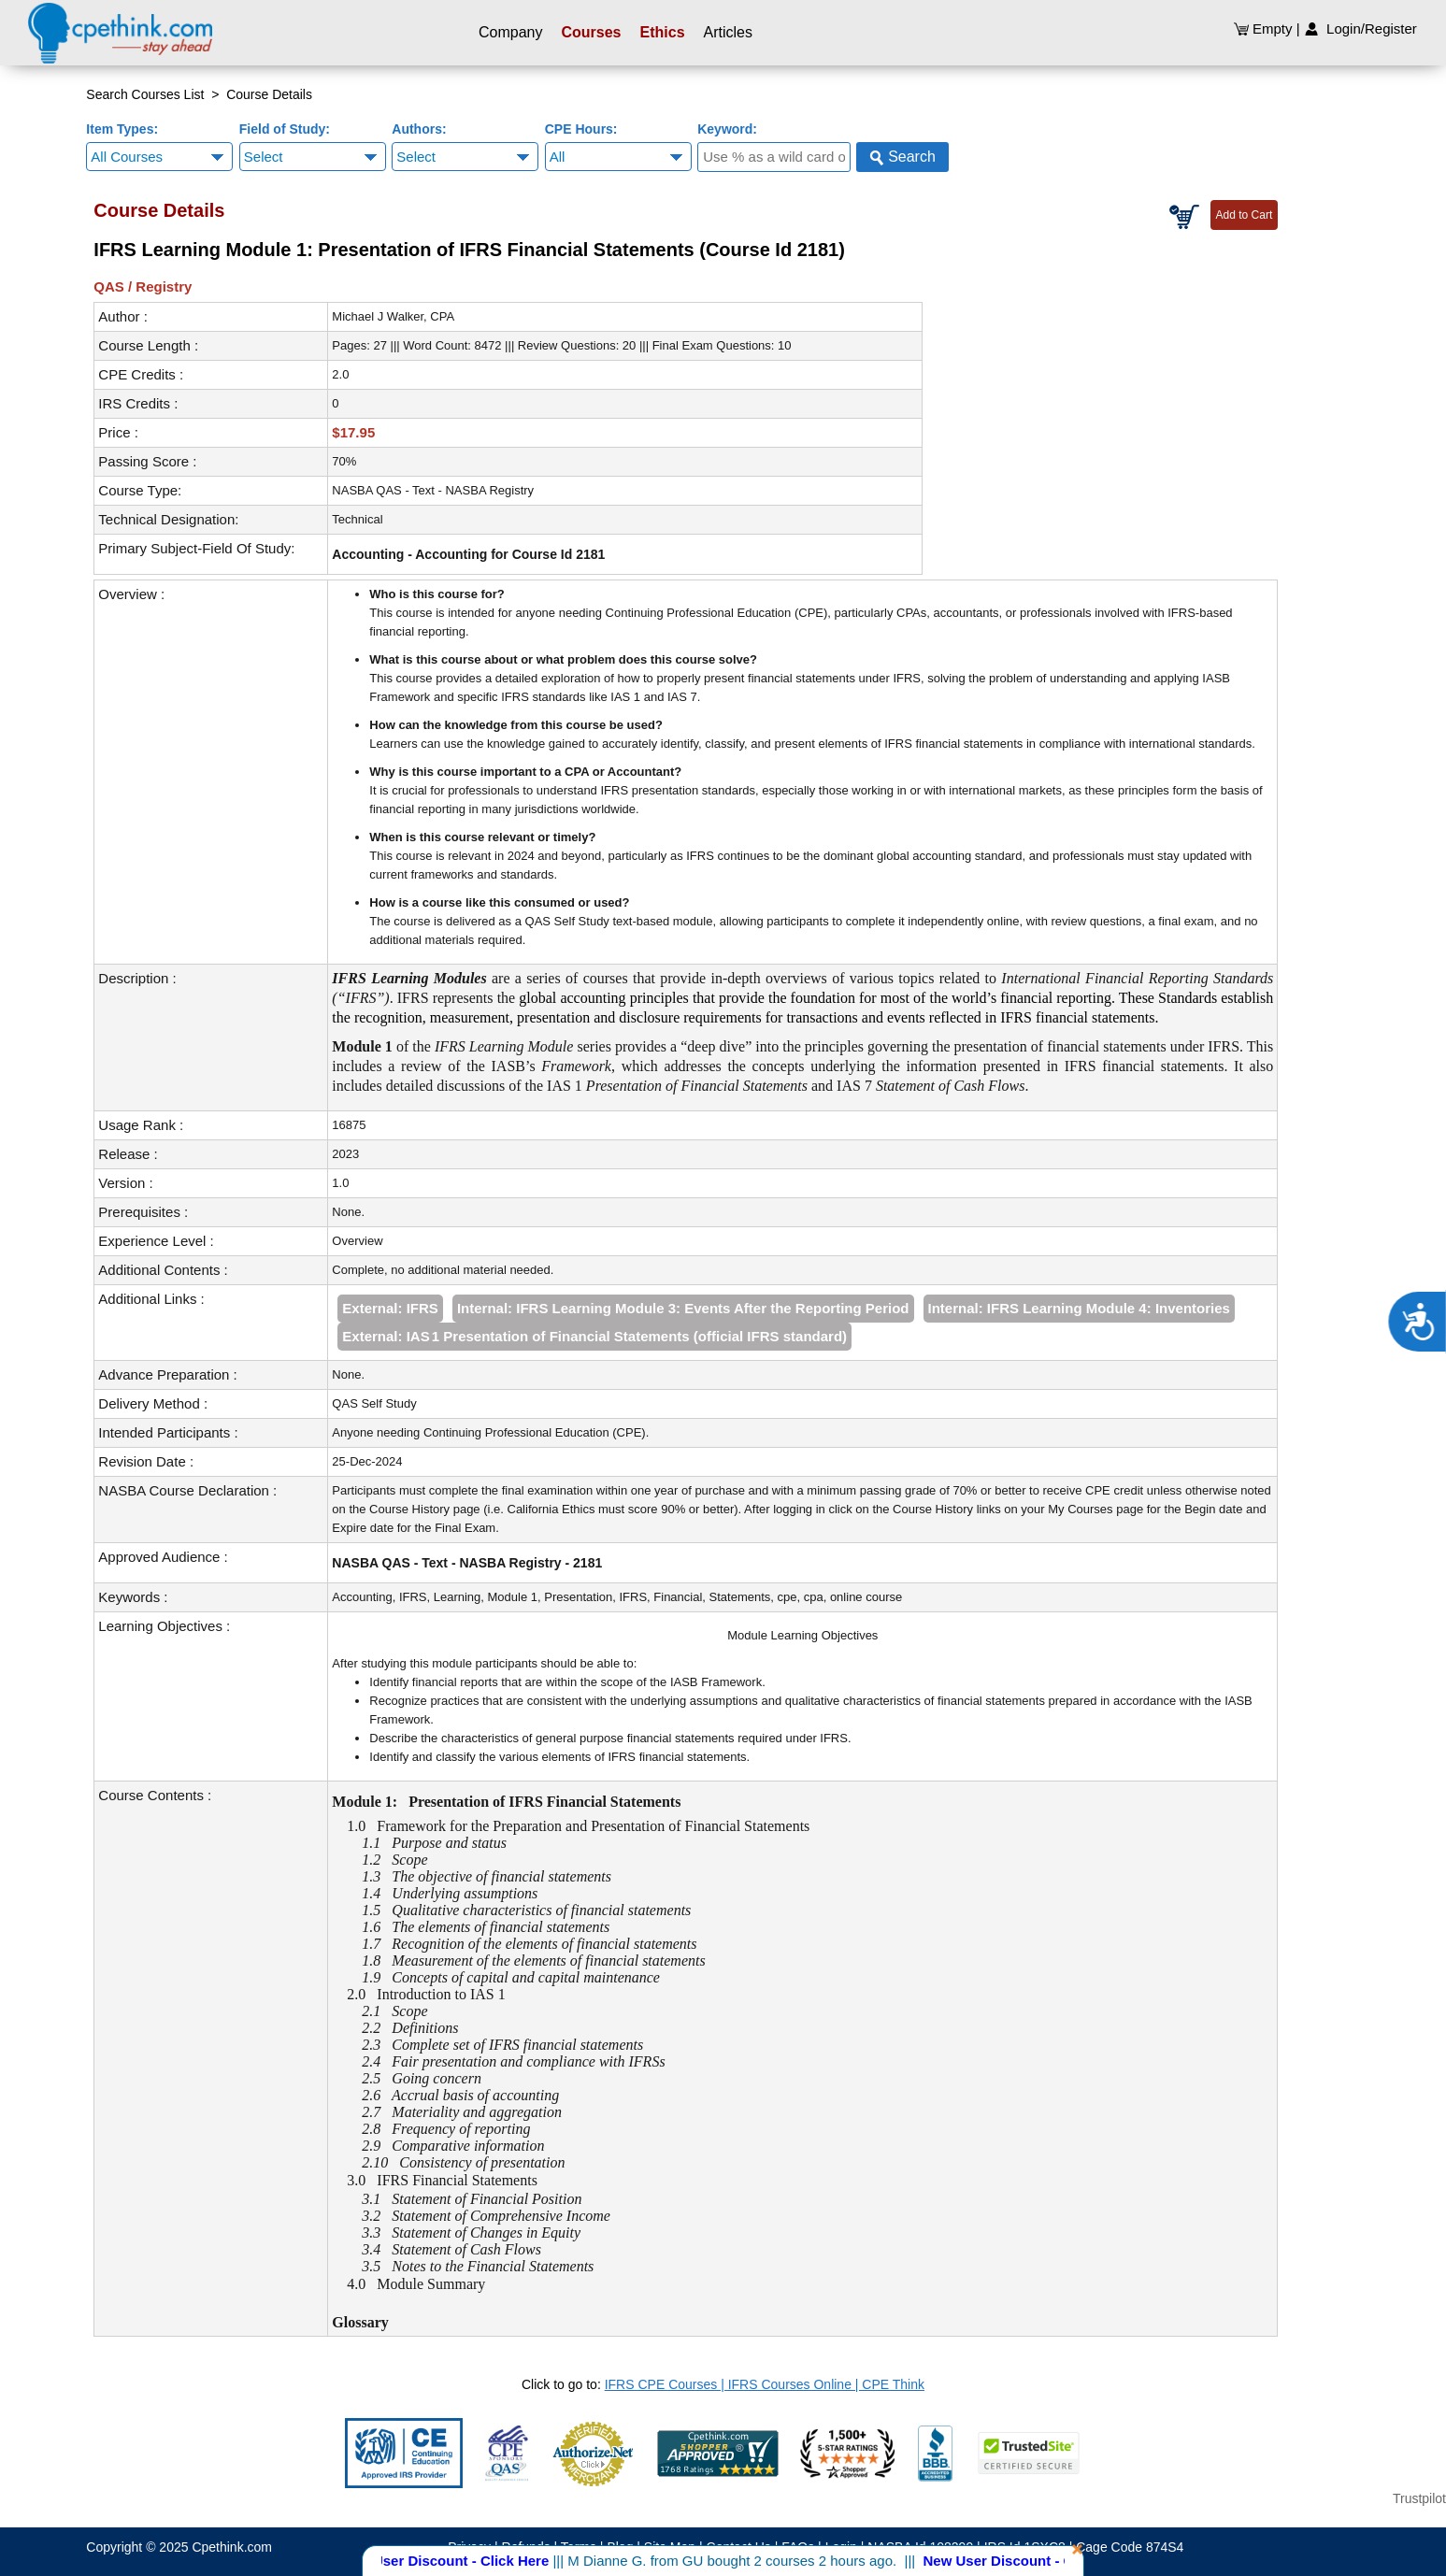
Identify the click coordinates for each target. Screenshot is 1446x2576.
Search (902, 157)
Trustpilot (1419, 2498)
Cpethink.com (232, 2547)
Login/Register (1360, 28)
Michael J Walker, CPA (393, 316)
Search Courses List (145, 94)
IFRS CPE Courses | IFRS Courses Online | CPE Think (764, 2384)
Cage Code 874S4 (1129, 2547)
